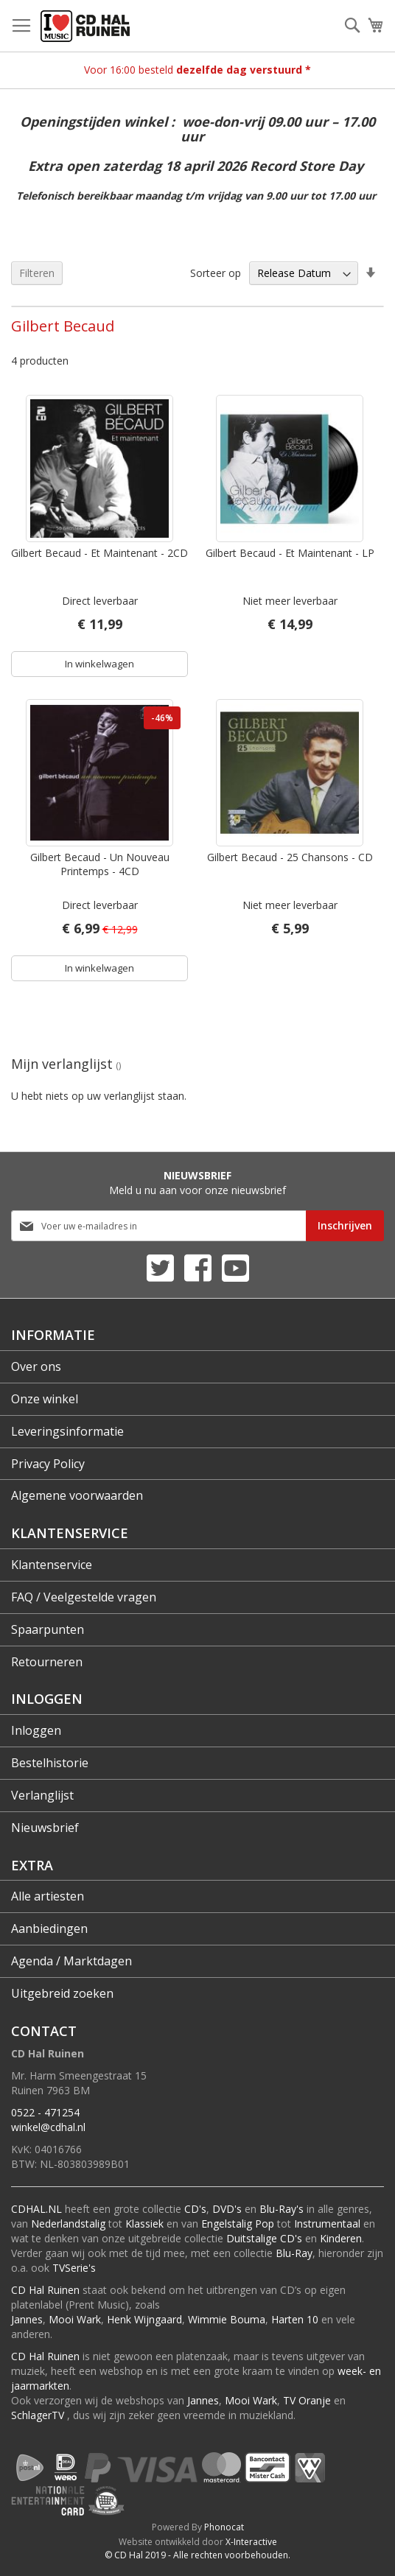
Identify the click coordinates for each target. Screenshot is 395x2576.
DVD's (227, 2209)
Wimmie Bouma (226, 2319)
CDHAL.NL (36, 2209)
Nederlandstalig (68, 2224)
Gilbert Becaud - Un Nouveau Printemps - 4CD (99, 864)
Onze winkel (44, 1399)
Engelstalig (226, 2224)
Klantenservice (51, 1565)
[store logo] (85, 26)
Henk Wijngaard (144, 2319)
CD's (195, 2209)
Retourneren (47, 1662)
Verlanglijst (42, 1795)
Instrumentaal (327, 2224)
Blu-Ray (294, 2253)
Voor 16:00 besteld (197, 70)
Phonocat (224, 2527)
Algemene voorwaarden (77, 1495)
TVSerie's (74, 2268)
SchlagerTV (37, 2415)
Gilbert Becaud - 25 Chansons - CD (290, 857)
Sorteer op (215, 273)
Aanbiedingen (49, 1928)
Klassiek (144, 2224)
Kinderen (341, 2238)
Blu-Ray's (281, 2209)
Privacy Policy (48, 1464)
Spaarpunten (47, 1629)
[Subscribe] (345, 1225)
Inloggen (36, 1730)
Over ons (36, 1366)
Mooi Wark (75, 2319)
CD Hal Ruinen (45, 2290)
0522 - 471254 (45, 2112)
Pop (264, 2224)
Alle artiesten (47, 1896)
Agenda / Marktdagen (71, 1961)
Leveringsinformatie (67, 1431)
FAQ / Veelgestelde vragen (83, 1597)
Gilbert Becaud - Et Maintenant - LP (290, 553)
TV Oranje (307, 2400)
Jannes (27, 2319)
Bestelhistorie (49, 1763)
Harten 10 (294, 2319)
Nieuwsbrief (45, 1827)
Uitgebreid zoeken (62, 1993)
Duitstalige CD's (264, 2238)
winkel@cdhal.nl (48, 2127)
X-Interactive (251, 2541)
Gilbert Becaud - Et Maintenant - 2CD (99, 553)
